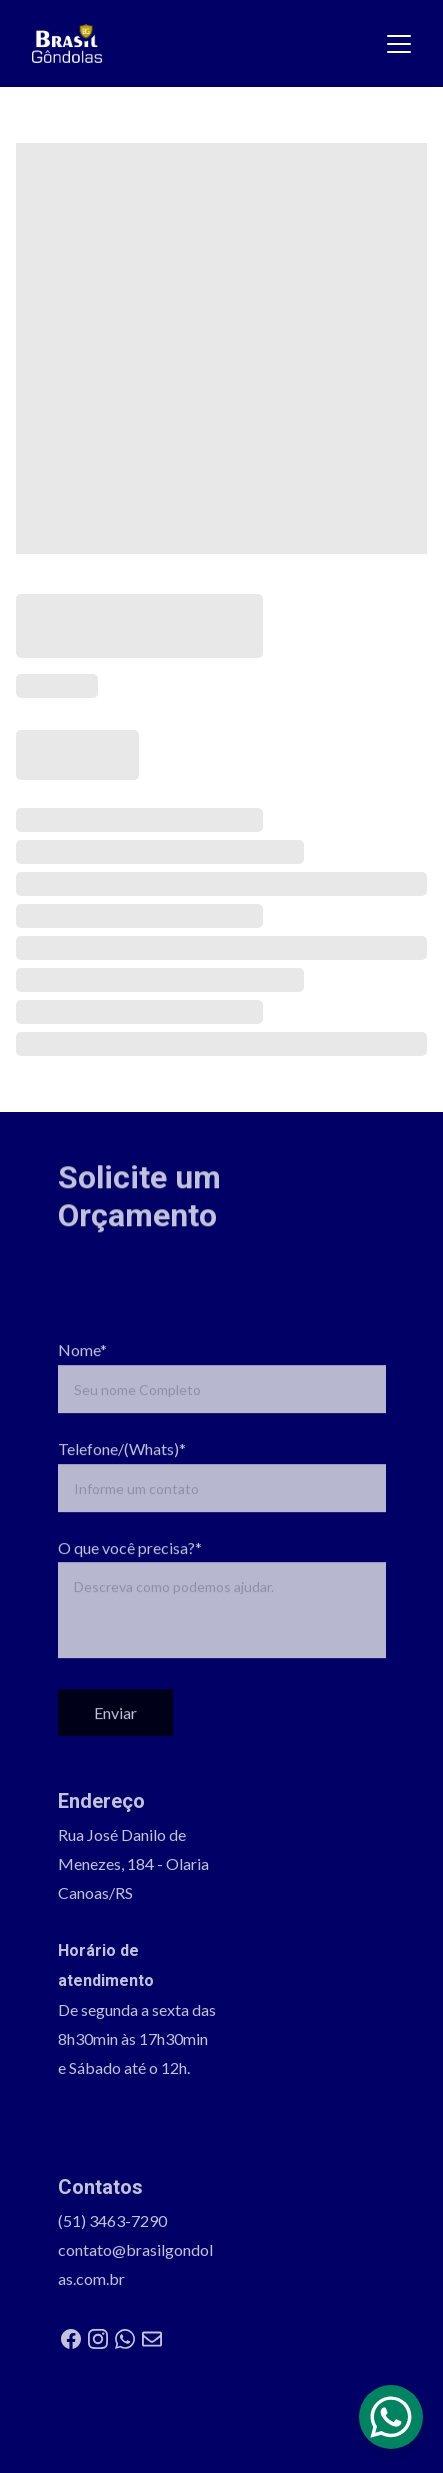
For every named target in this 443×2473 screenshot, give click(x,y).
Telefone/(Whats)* (122, 1467)
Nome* (82, 1368)
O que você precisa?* (130, 1565)
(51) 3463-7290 (112, 2225)
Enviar (115, 1731)
